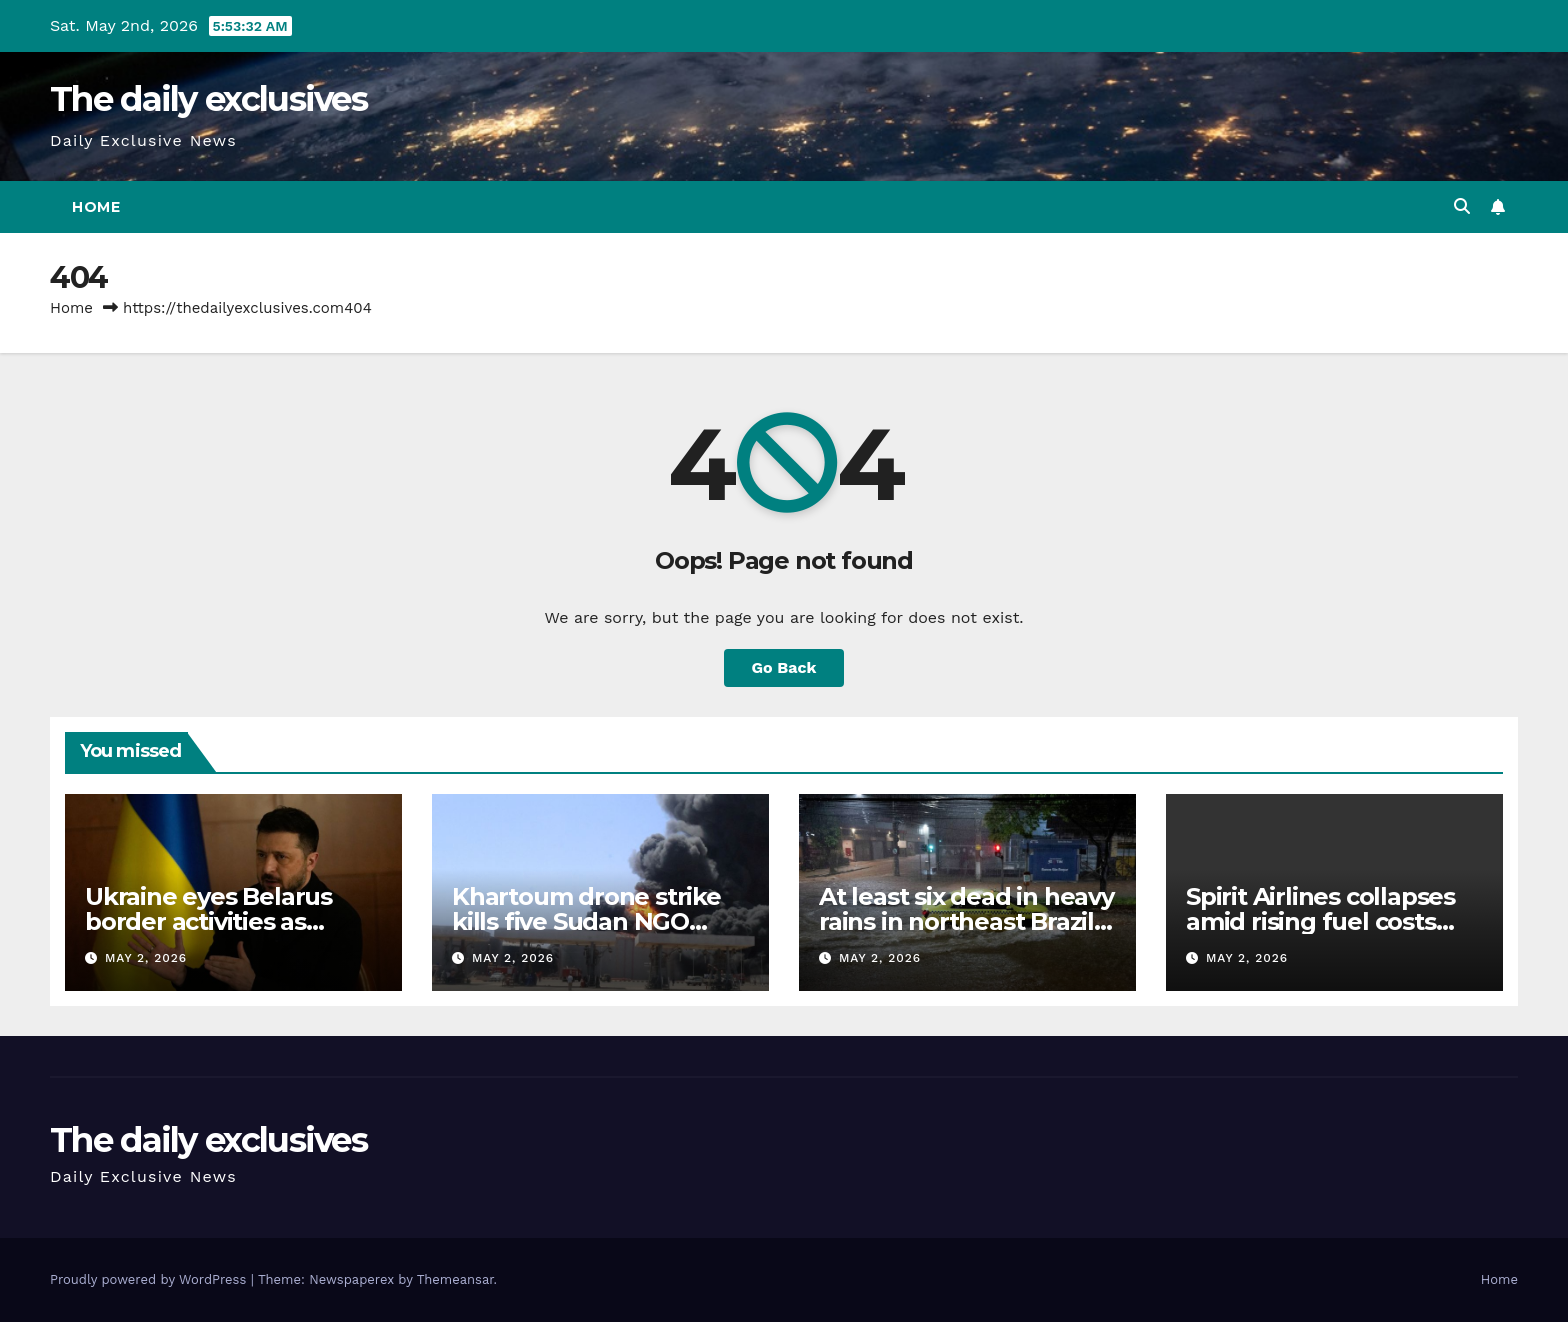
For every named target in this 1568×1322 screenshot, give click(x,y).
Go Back (784, 667)
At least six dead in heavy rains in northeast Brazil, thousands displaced (966, 921)
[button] (1462, 206)
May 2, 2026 (146, 958)
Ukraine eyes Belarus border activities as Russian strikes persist (215, 921)
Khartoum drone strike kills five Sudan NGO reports (586, 921)
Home (96, 207)
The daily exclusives (208, 99)
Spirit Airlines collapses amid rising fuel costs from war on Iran (1320, 921)
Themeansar (455, 1279)
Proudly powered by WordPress (150, 1279)
